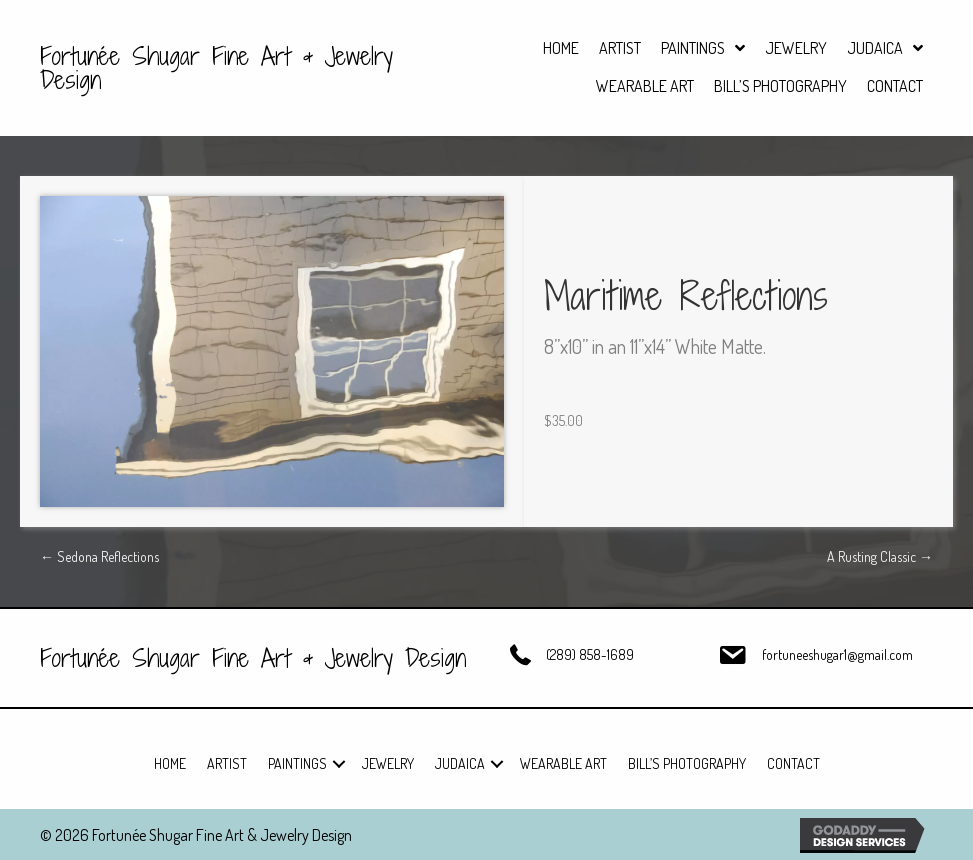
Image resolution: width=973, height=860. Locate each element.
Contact (793, 763)
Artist (227, 763)
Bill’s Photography (687, 763)
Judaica (460, 763)
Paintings (297, 763)
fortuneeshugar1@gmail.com (837, 654)
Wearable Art (563, 763)
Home (170, 763)
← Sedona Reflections (99, 556)
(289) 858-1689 (590, 654)
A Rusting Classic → (880, 556)
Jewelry (388, 763)
